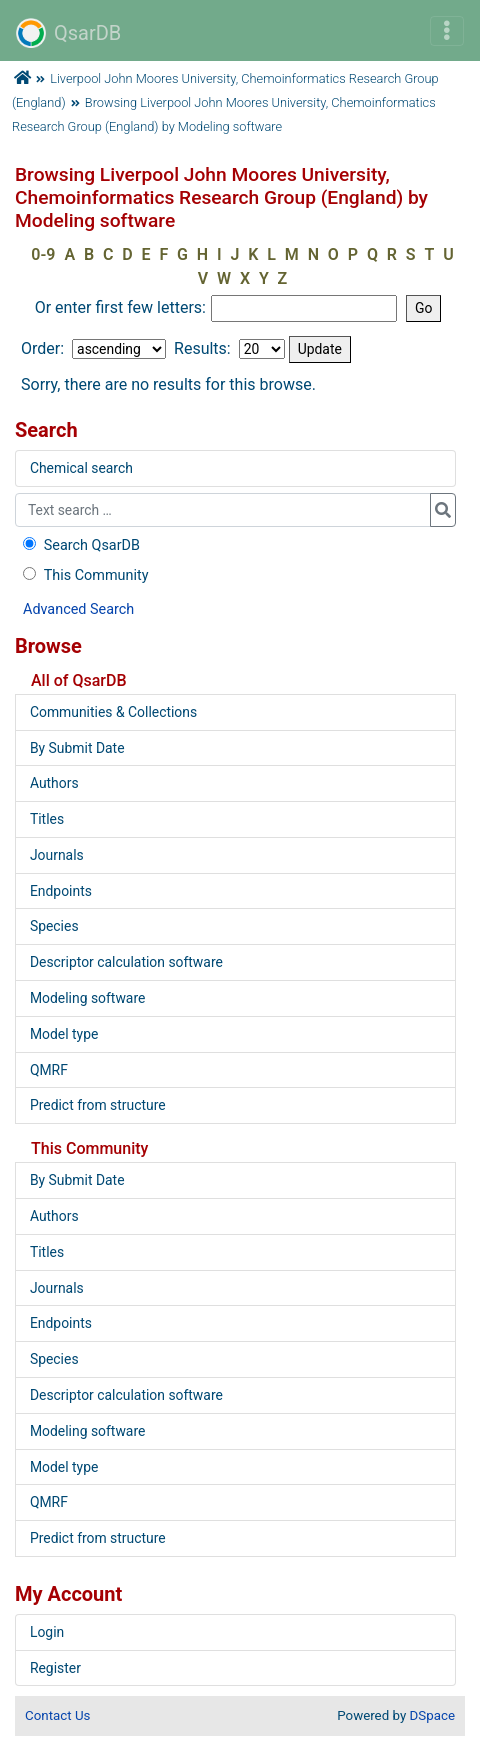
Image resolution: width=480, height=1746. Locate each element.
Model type (64, 1034)
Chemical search (81, 468)
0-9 (43, 254)
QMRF (49, 1070)
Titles (47, 819)
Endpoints (61, 891)
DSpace (432, 1715)
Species (54, 926)
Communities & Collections (113, 712)
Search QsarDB (79, 545)
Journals (57, 855)
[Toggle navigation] (447, 31)
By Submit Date (77, 748)
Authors (54, 783)
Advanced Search (78, 609)
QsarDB (68, 33)
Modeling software (87, 998)
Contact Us (57, 1715)
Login (47, 1632)
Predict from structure (98, 1105)
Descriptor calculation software (126, 962)
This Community (83, 575)
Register (55, 1668)
